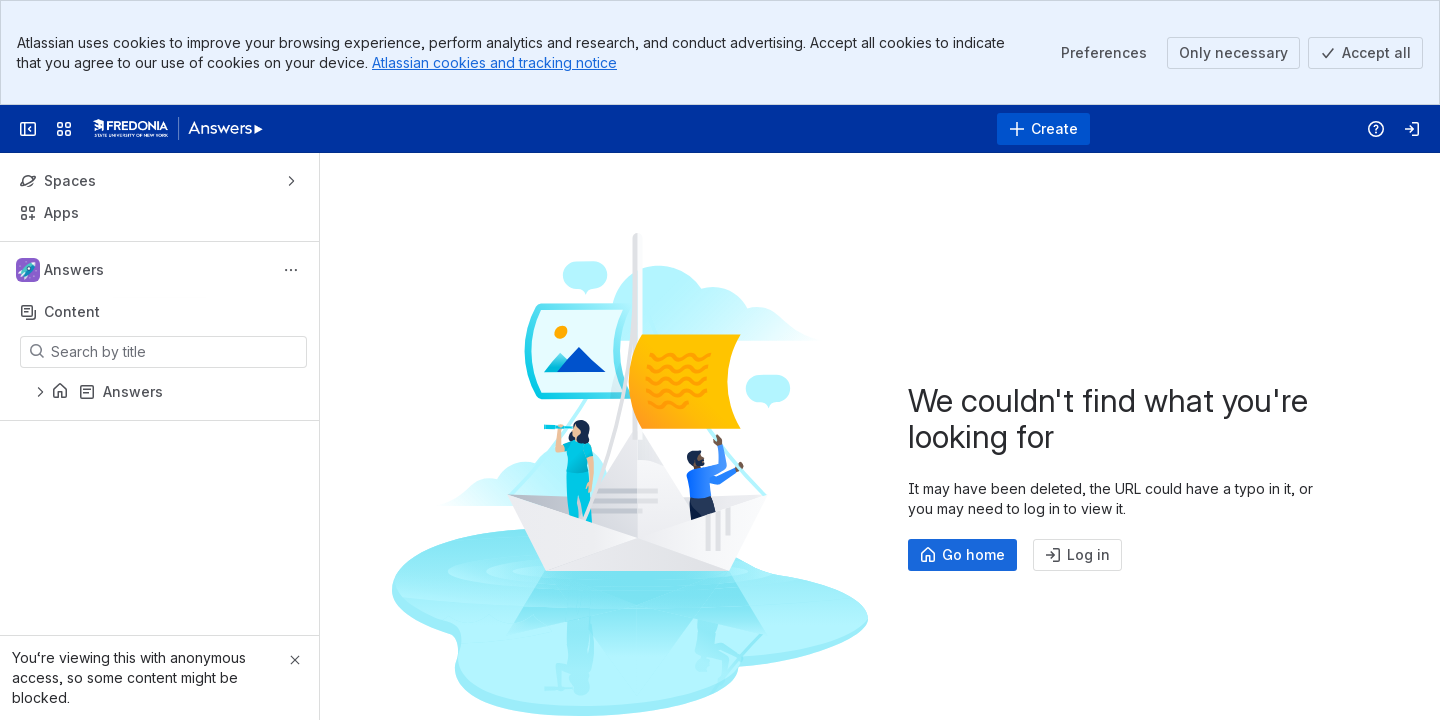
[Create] (1043, 129)
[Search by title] (175, 352)
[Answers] (178, 129)
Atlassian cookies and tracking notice (494, 62)
